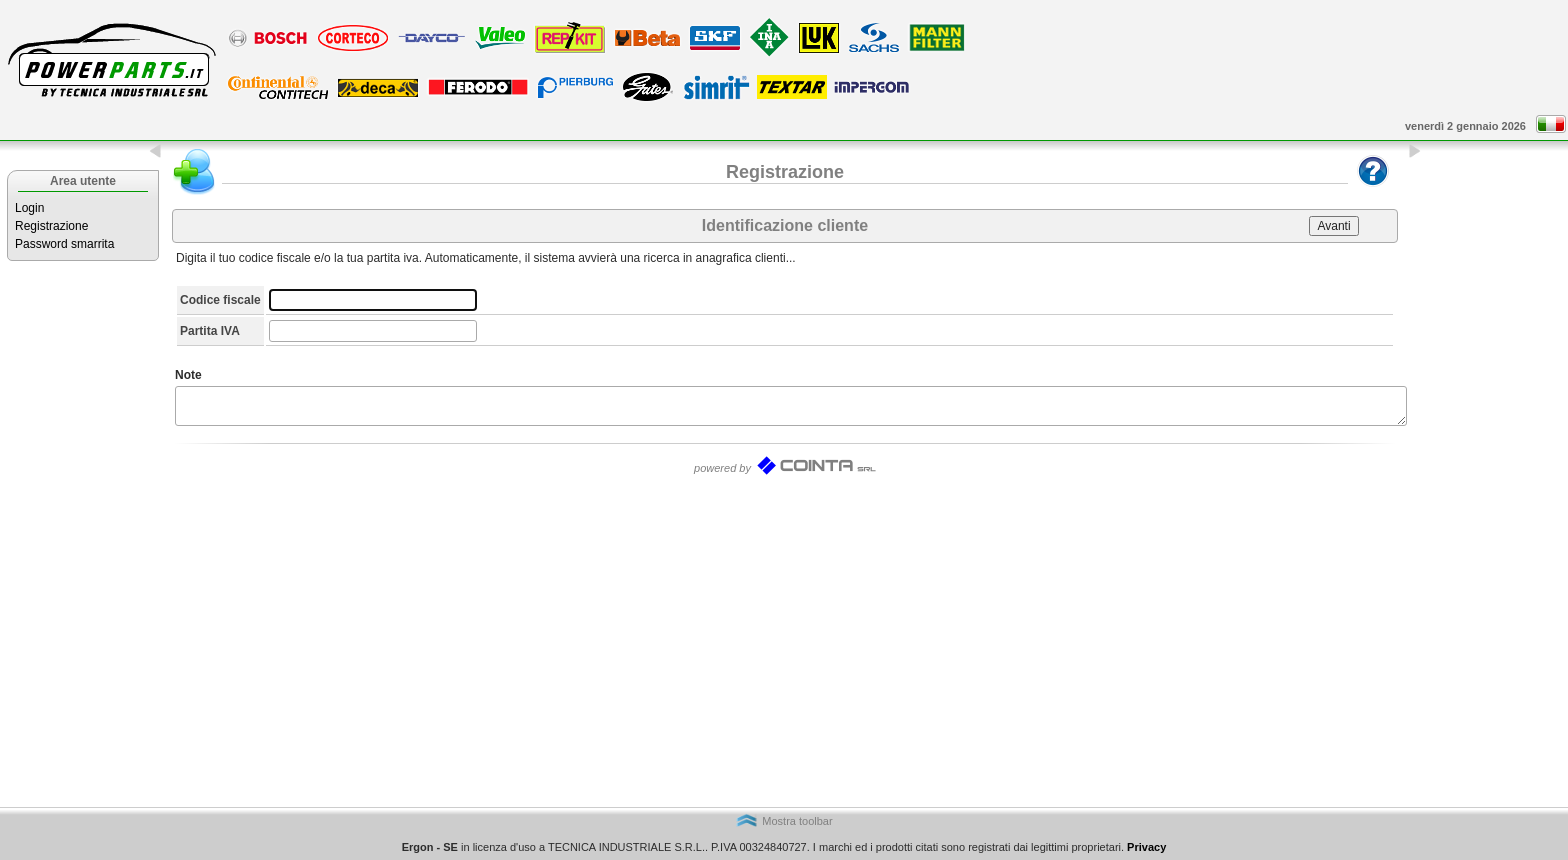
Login (29, 208)
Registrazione (51, 226)
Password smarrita (64, 244)
